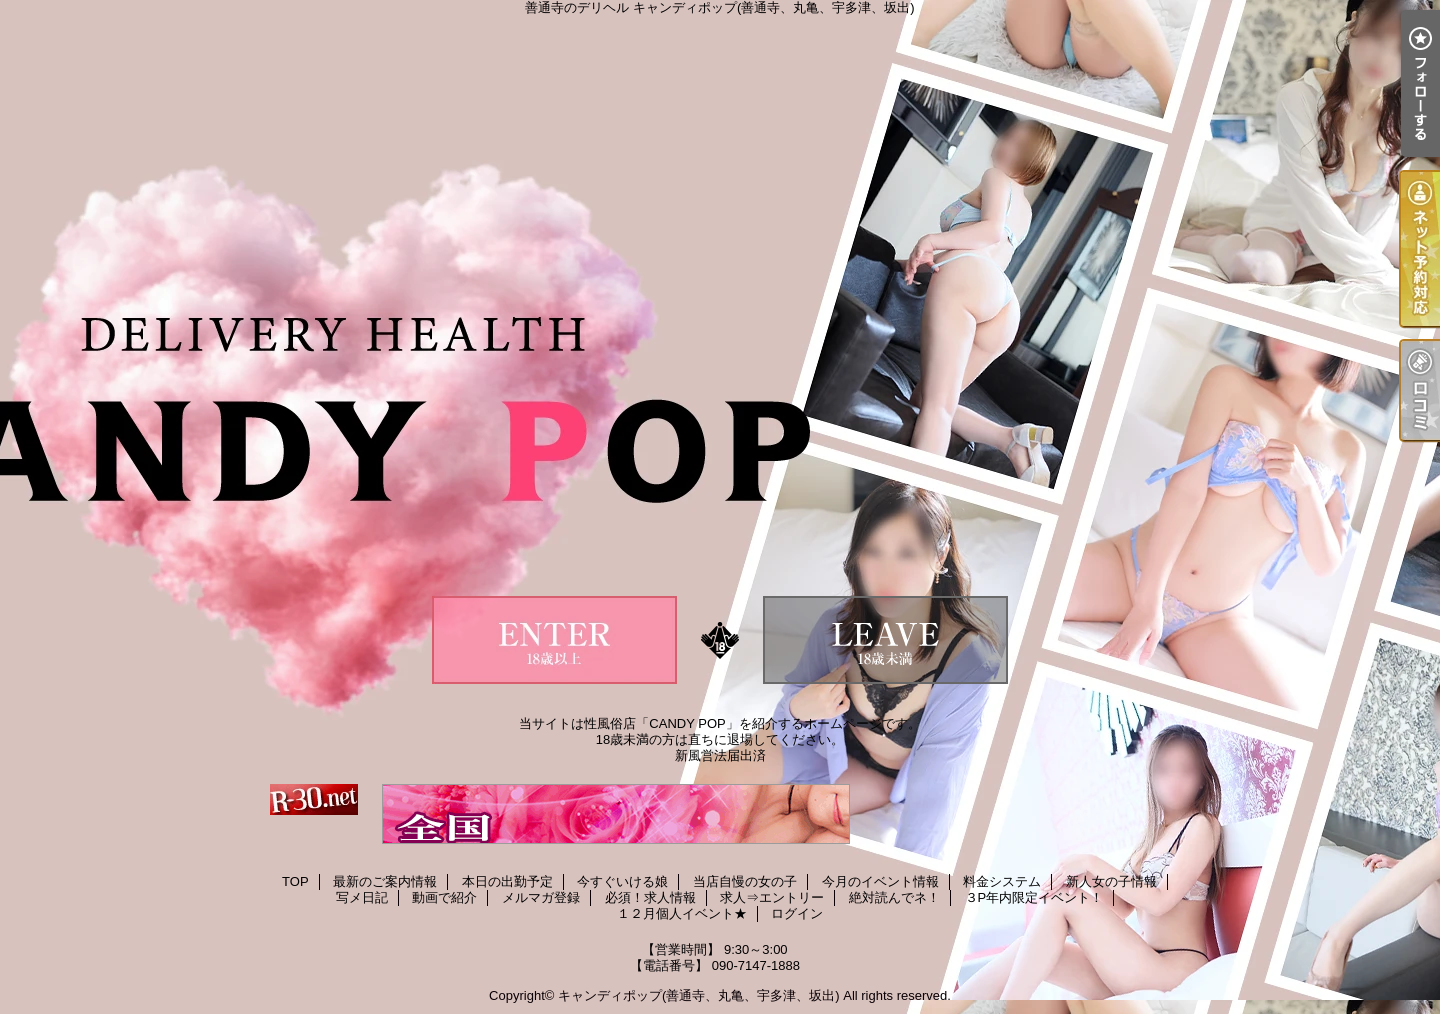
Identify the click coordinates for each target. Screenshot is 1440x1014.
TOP (295, 881)
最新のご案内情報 (385, 881)
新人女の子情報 (1111, 881)
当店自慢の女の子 (745, 881)
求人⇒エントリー (772, 897)
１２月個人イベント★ (682, 913)
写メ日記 (362, 897)
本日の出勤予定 (507, 881)
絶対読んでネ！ (894, 897)
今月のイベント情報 (880, 881)
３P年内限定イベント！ (1034, 897)
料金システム (1002, 881)
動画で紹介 (444, 897)
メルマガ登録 (541, 897)
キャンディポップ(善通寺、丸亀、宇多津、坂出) (699, 995)
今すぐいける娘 (622, 881)
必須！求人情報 (650, 897)
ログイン (797, 913)
